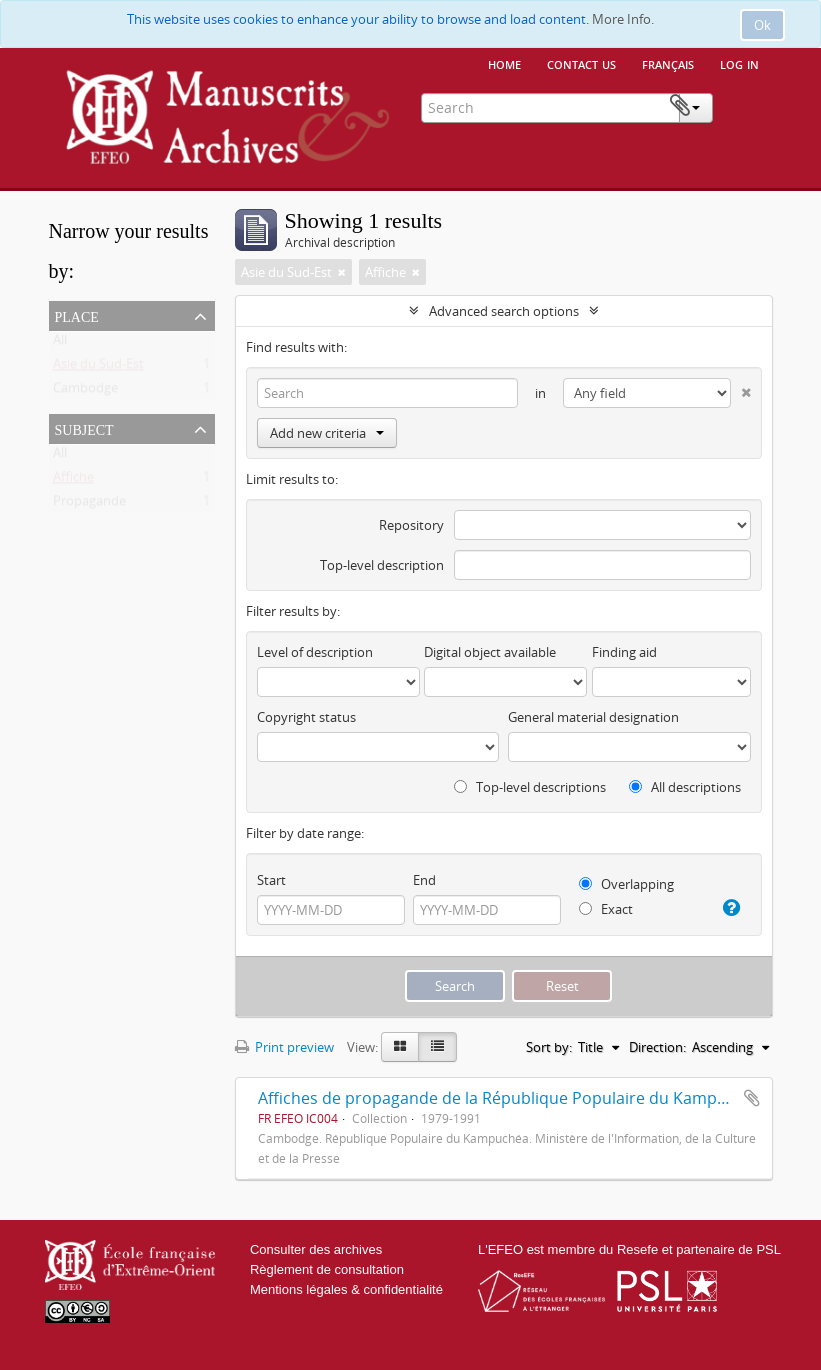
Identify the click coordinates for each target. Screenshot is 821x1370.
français (668, 63)
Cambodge (85, 392)
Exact (606, 909)
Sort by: (549, 1047)
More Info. (623, 19)
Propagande (89, 505)
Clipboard (742, 106)
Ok (762, 25)
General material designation (593, 717)
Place (77, 315)
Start (271, 880)
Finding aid (624, 652)
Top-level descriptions (530, 787)
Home (504, 63)
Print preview (284, 1047)
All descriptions (685, 787)
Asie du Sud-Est (98, 368)
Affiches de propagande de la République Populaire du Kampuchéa (510, 1098)
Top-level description (382, 565)
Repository (411, 525)
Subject (84, 428)
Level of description (315, 652)
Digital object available (490, 652)
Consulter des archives (316, 1249)
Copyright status (306, 717)
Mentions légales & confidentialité (346, 1289)
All (60, 344)
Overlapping (626, 884)
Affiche (73, 481)
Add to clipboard (752, 1098)
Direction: (657, 1047)
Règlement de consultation (327, 1269)
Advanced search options (504, 311)
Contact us (581, 63)
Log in (739, 63)
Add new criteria (327, 433)
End (424, 880)
